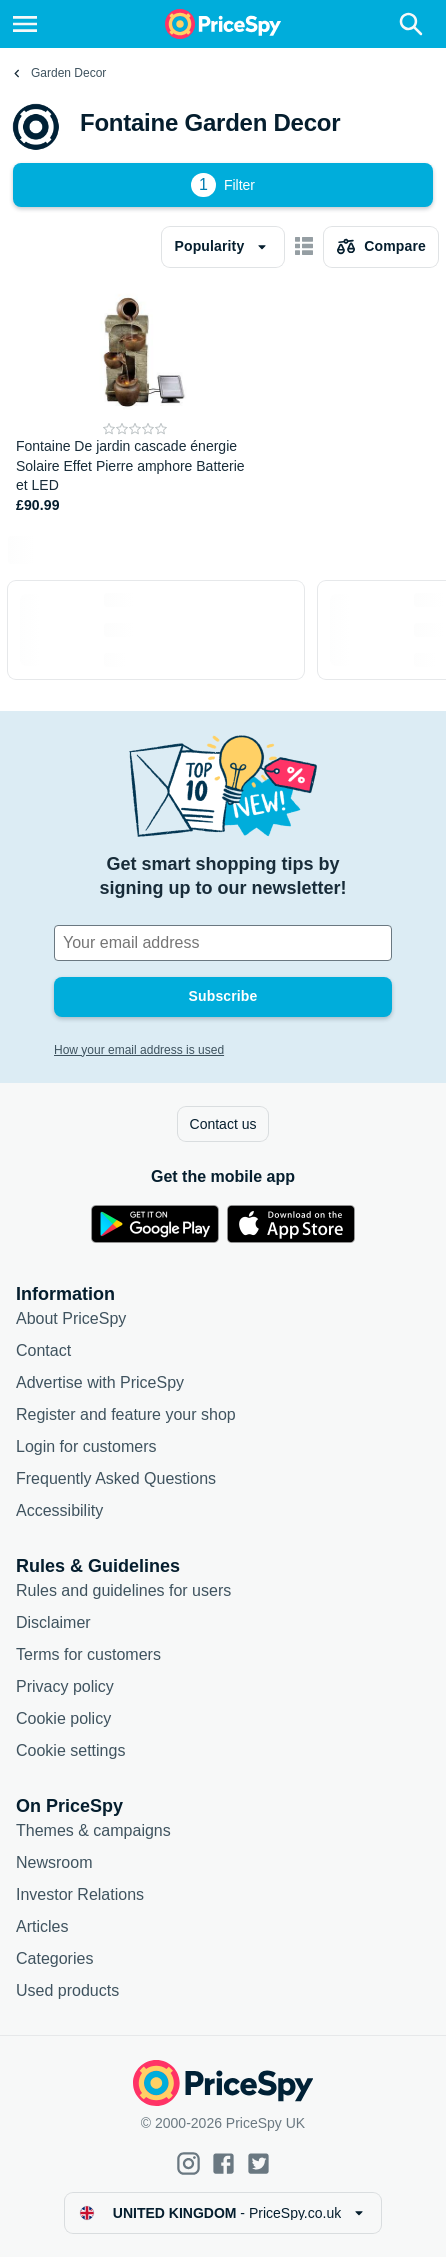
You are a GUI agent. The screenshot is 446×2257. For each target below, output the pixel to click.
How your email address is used (139, 1050)
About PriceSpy (71, 1318)
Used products (67, 1990)
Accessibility (59, 1510)
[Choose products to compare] (381, 247)
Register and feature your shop (126, 1414)
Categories (54, 1958)
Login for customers (86, 1446)
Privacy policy (65, 1686)
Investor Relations (80, 1894)
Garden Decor (68, 73)
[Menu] (25, 24)
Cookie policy (63, 1718)
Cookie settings (70, 1750)
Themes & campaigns (93, 1830)
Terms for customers (88, 1654)
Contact (43, 1350)
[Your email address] (223, 943)
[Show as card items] (304, 247)
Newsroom (54, 1862)
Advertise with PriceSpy (100, 1382)
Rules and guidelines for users (123, 1590)
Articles (42, 1926)
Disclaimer (53, 1622)
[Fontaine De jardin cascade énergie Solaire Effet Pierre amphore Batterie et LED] (135, 401)
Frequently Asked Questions (116, 1478)
